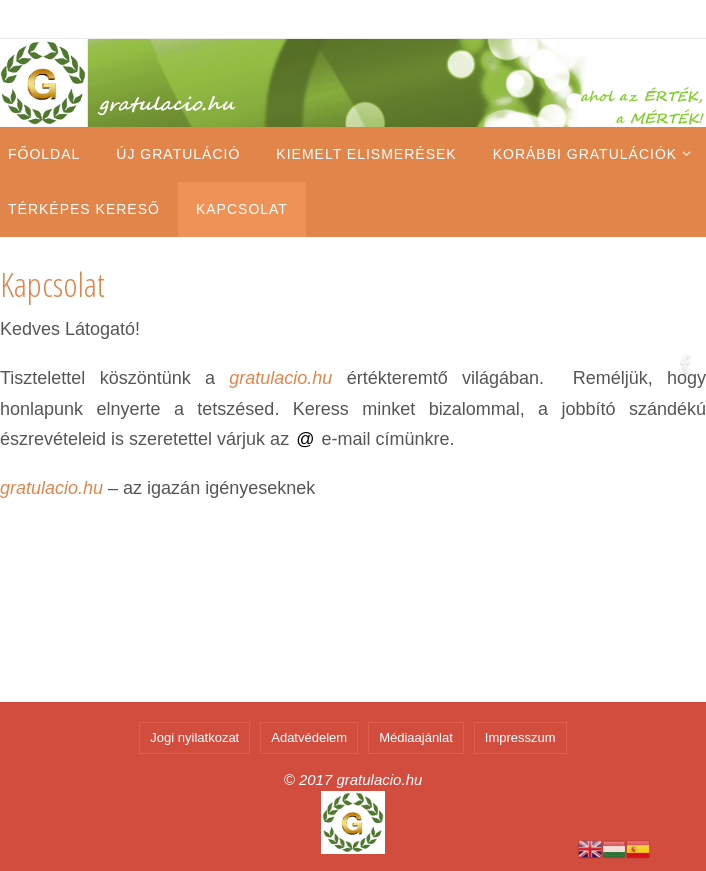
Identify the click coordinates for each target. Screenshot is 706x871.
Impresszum (520, 737)
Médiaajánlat (416, 737)
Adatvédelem (309, 737)
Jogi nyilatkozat (194, 737)
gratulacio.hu (280, 378)
